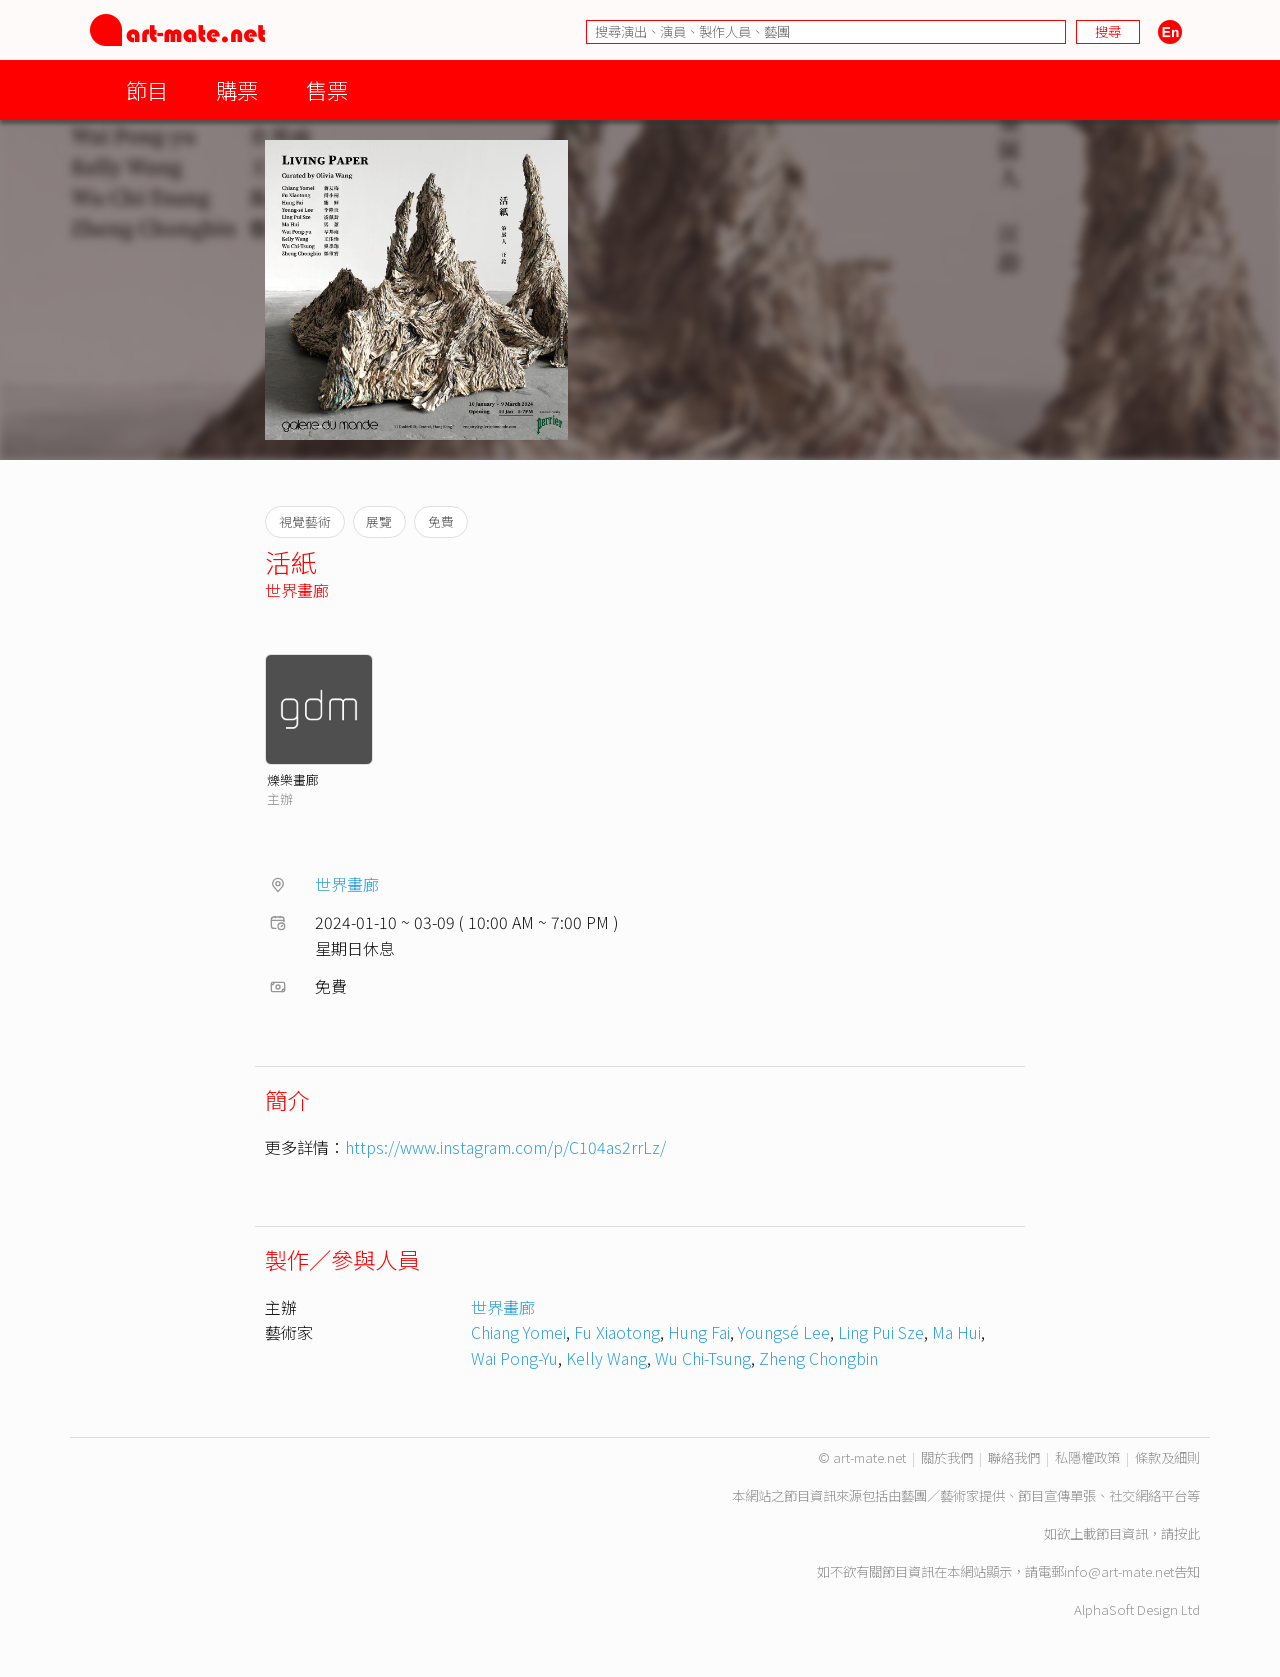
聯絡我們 (1014, 1457)
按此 (1187, 1533)
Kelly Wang (606, 1358)
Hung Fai (699, 1332)
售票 (327, 89)
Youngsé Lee (784, 1332)
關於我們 (947, 1457)
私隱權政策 (1087, 1457)
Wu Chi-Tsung (703, 1358)
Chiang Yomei (518, 1332)
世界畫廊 (297, 590)
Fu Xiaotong (617, 1332)
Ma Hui (956, 1332)
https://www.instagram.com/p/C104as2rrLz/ (505, 1147)
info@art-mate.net (1119, 1571)
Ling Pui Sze (881, 1332)
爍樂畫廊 (293, 779)
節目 (147, 89)
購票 (237, 89)
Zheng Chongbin (818, 1358)
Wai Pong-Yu (514, 1358)
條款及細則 (1167, 1457)
